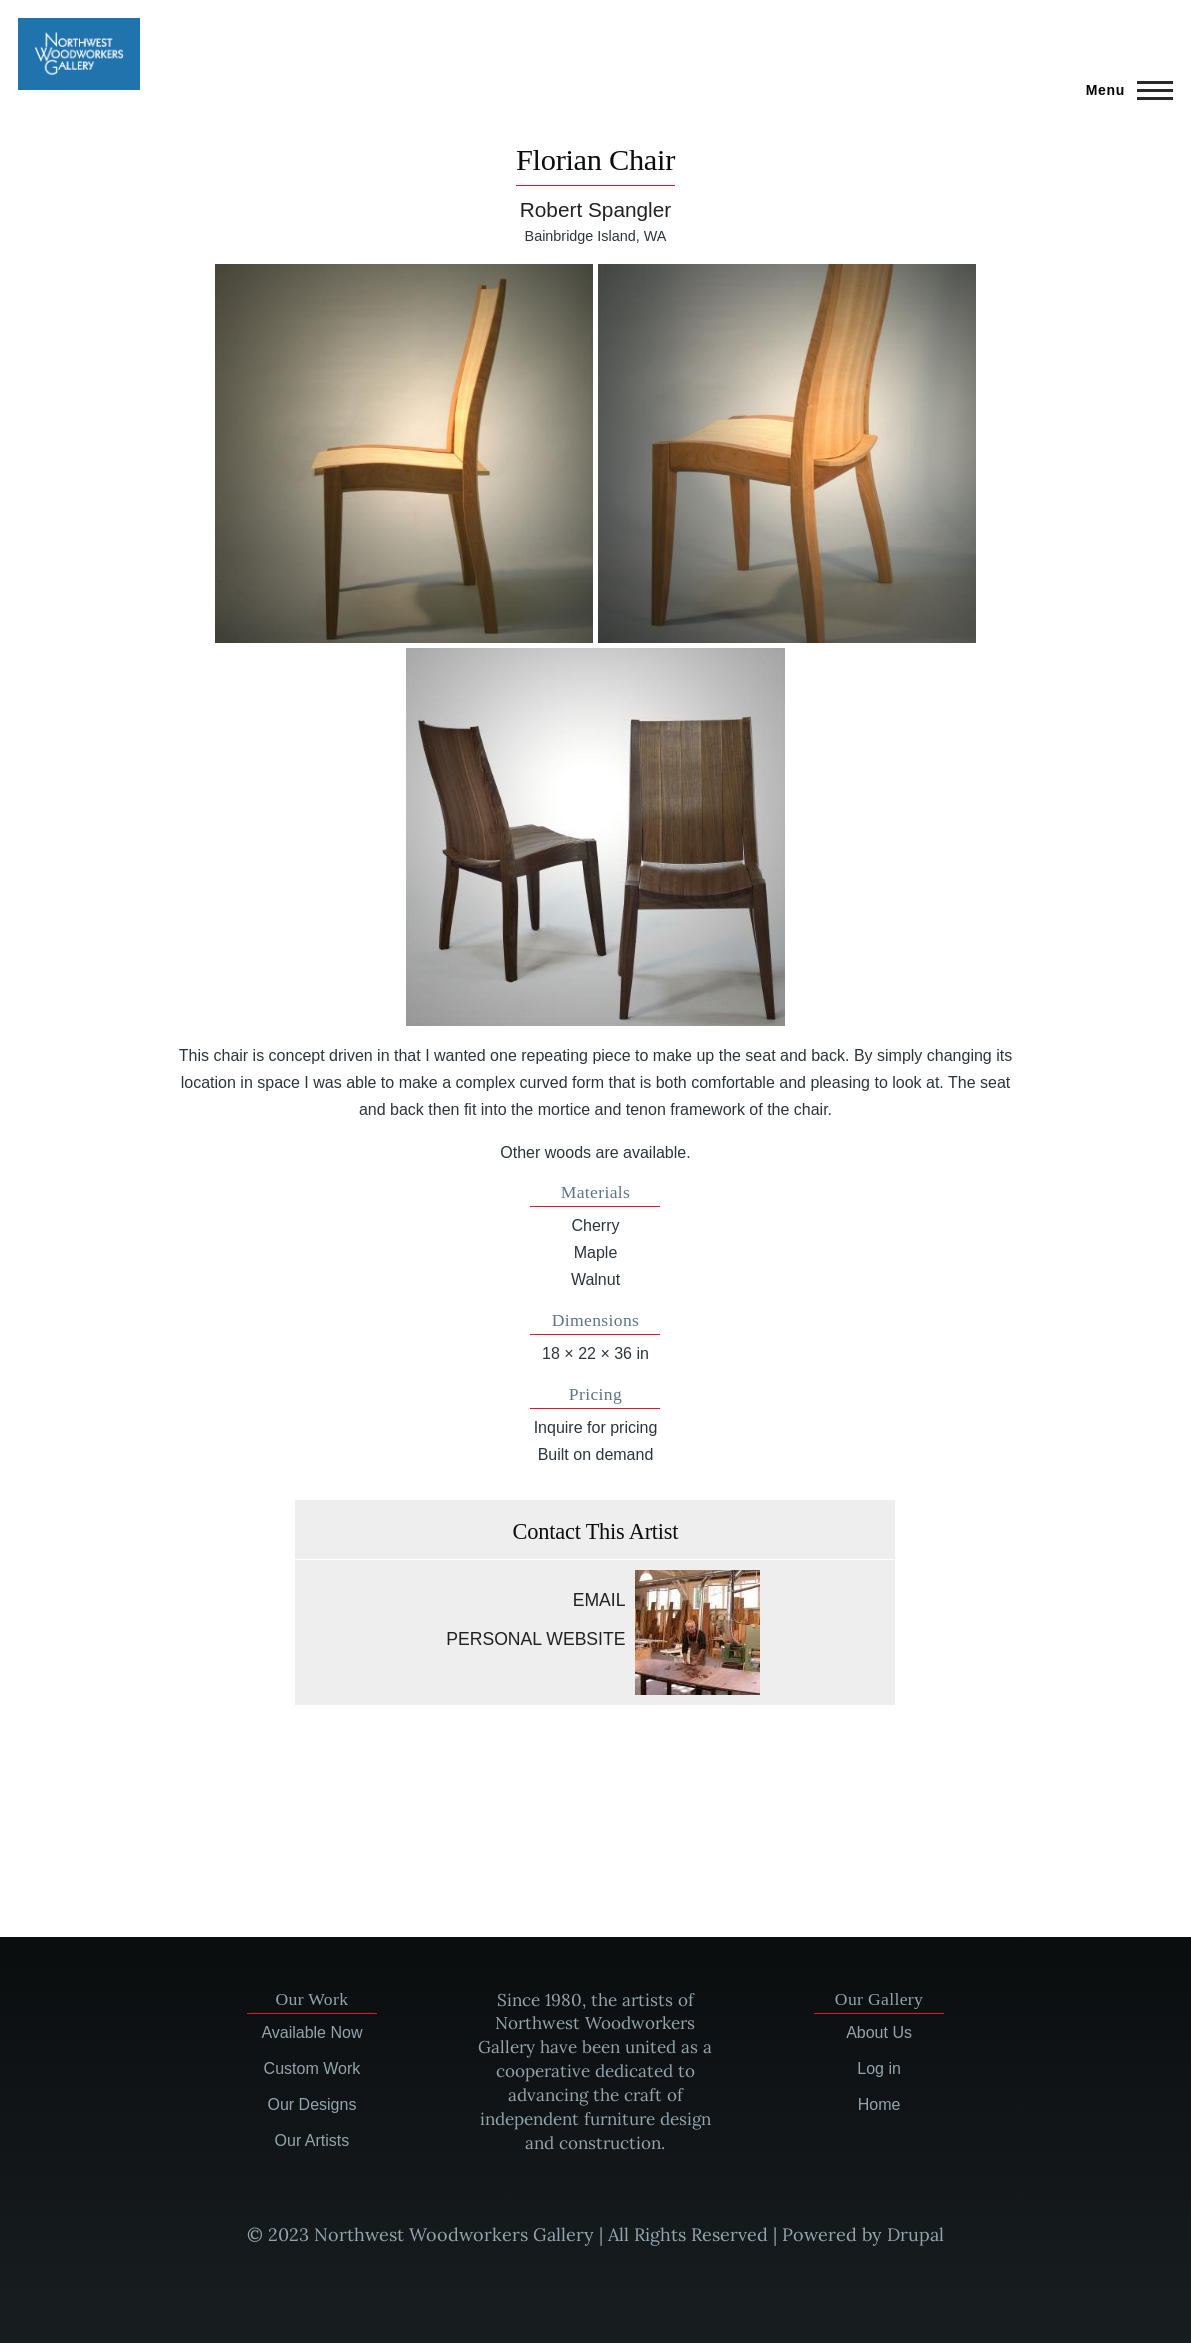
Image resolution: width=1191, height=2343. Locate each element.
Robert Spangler (595, 209)
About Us (879, 2032)
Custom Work (312, 2068)
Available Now (311, 2032)
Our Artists (312, 2140)
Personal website (535, 1639)
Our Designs (311, 2104)
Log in (879, 2068)
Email (599, 1600)
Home (879, 2104)
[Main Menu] (1123, 90)
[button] (404, 453)
